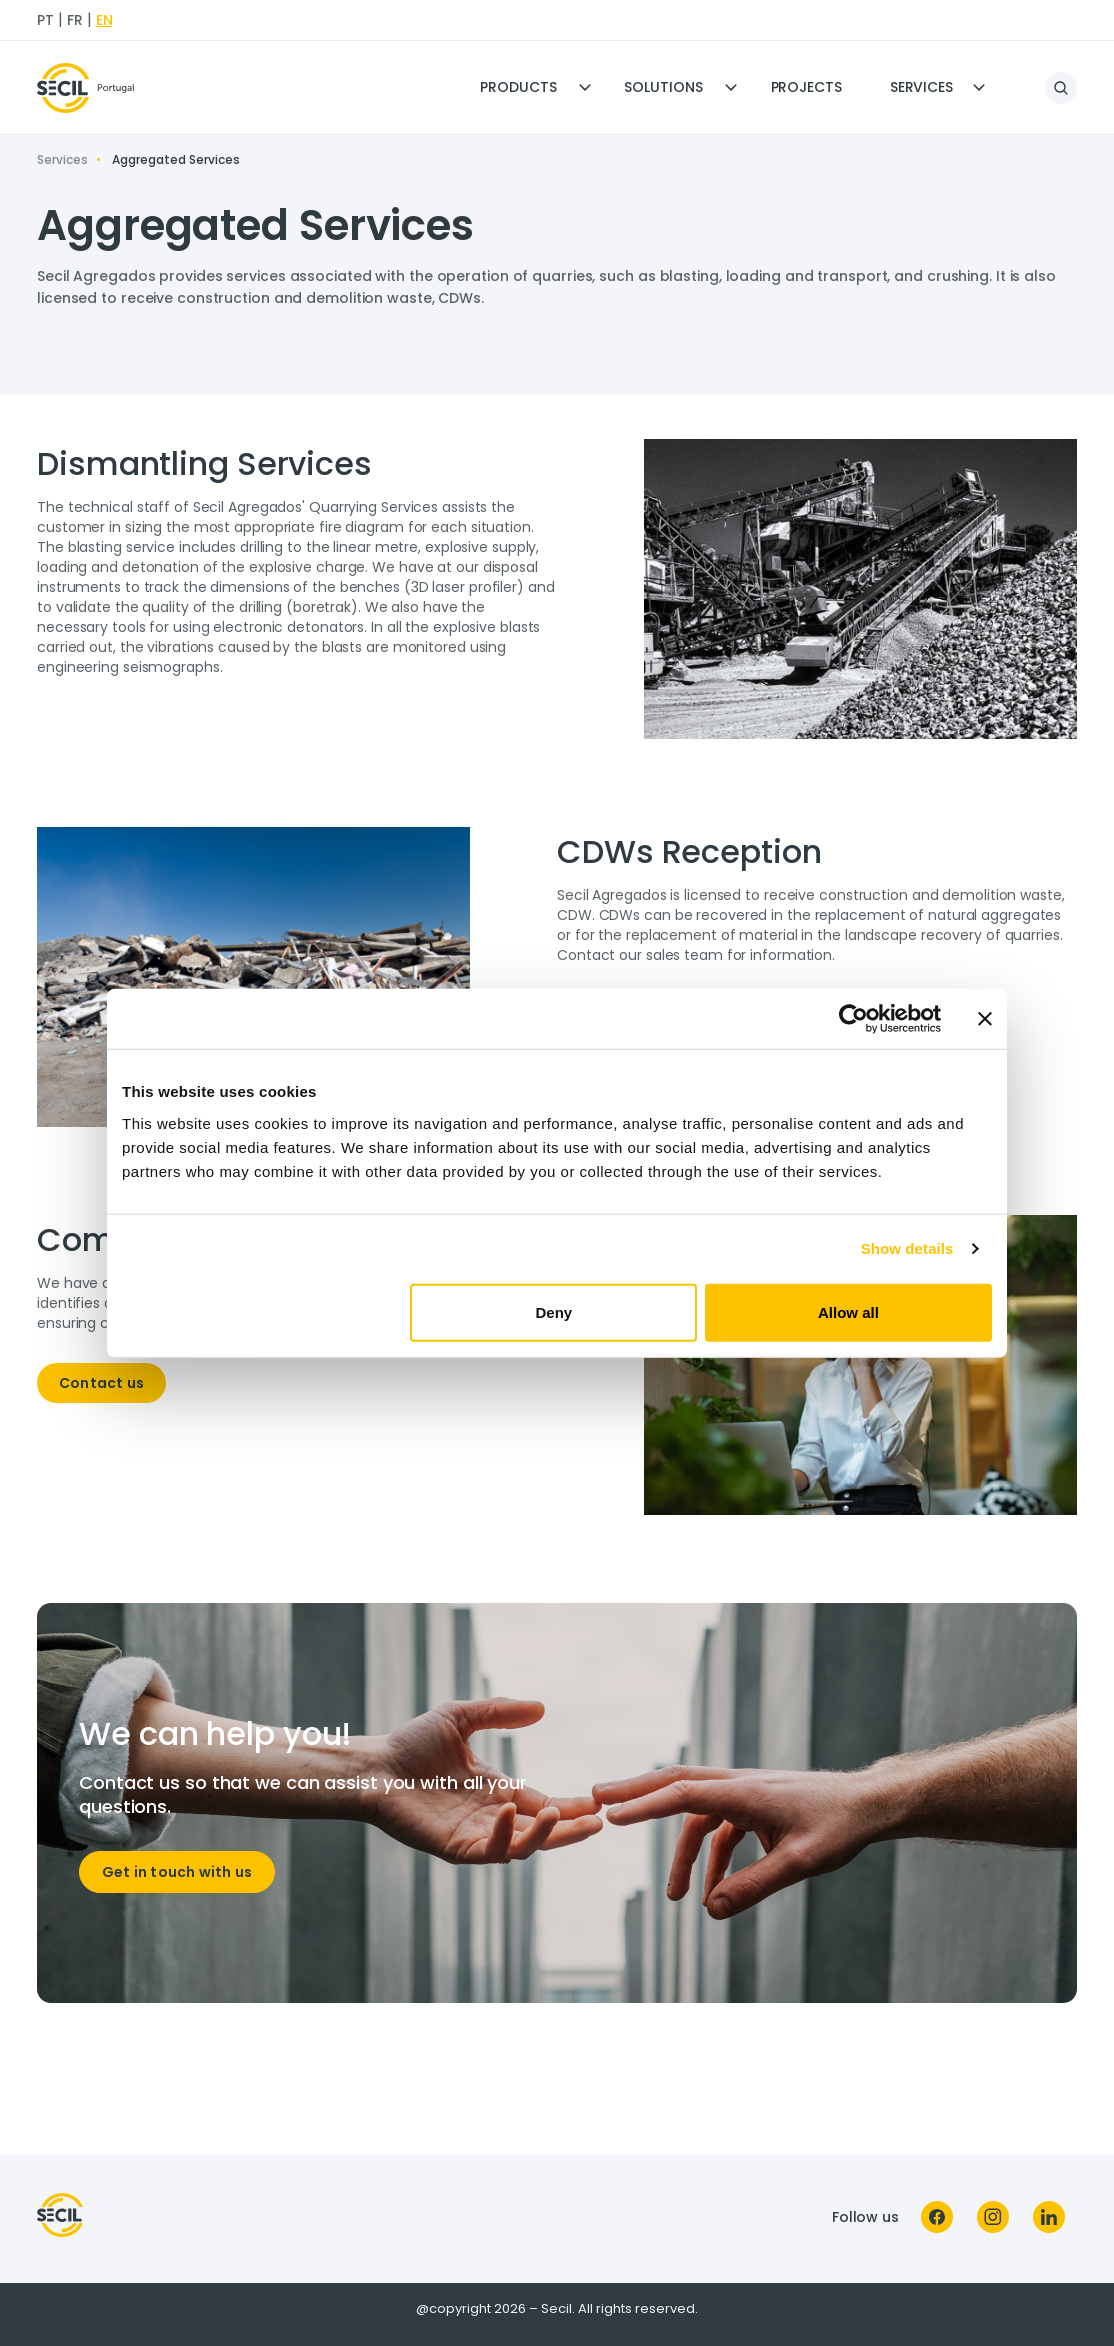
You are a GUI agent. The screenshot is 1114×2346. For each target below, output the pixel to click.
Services (921, 87)
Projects (806, 87)
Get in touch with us (177, 1872)
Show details (907, 1248)
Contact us (101, 1383)
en (104, 20)
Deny (554, 1311)
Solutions (663, 87)
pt (45, 20)
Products (518, 87)
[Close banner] (985, 1019)
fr (75, 20)
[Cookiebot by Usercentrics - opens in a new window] (853, 1019)
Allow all (848, 1311)
